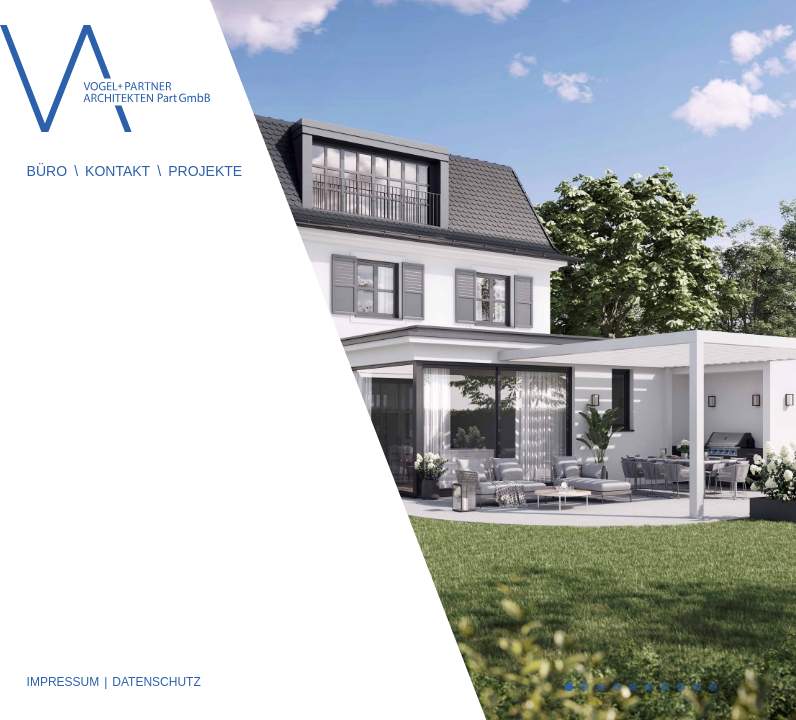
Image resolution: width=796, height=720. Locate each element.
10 (713, 687)
